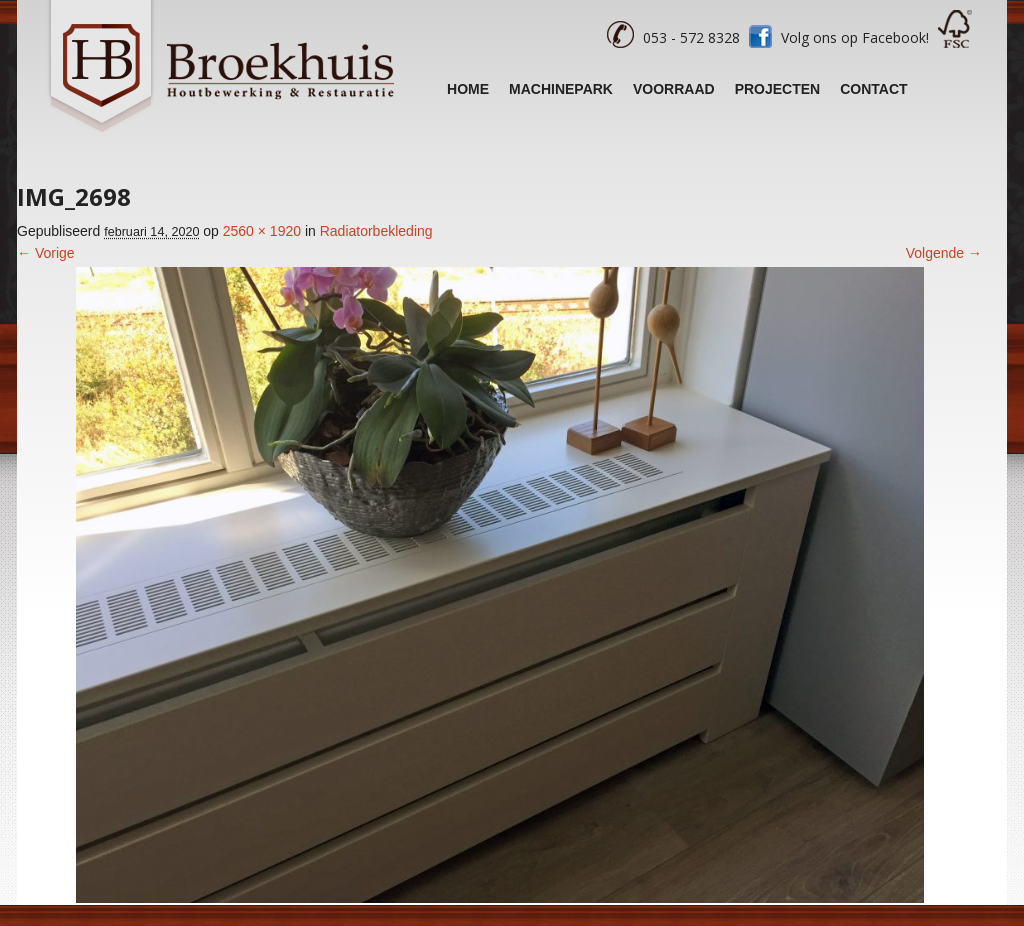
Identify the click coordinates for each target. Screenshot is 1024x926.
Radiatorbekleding (376, 231)
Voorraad (674, 89)
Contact (873, 89)
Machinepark (561, 89)
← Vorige (46, 253)
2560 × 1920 (262, 231)
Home (468, 89)
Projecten (778, 89)
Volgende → (944, 253)
